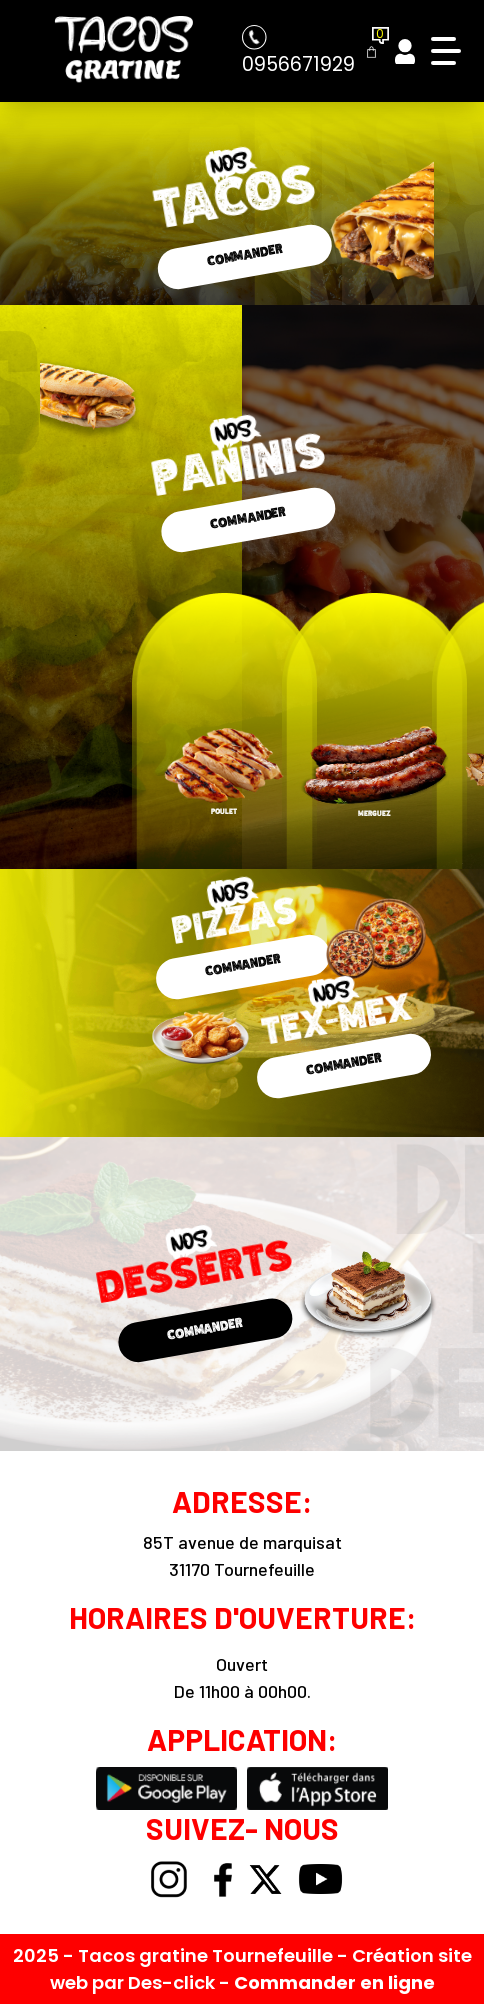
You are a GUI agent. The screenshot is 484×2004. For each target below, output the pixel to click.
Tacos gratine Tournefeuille (207, 1955)
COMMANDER (244, 254)
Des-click (171, 1982)
